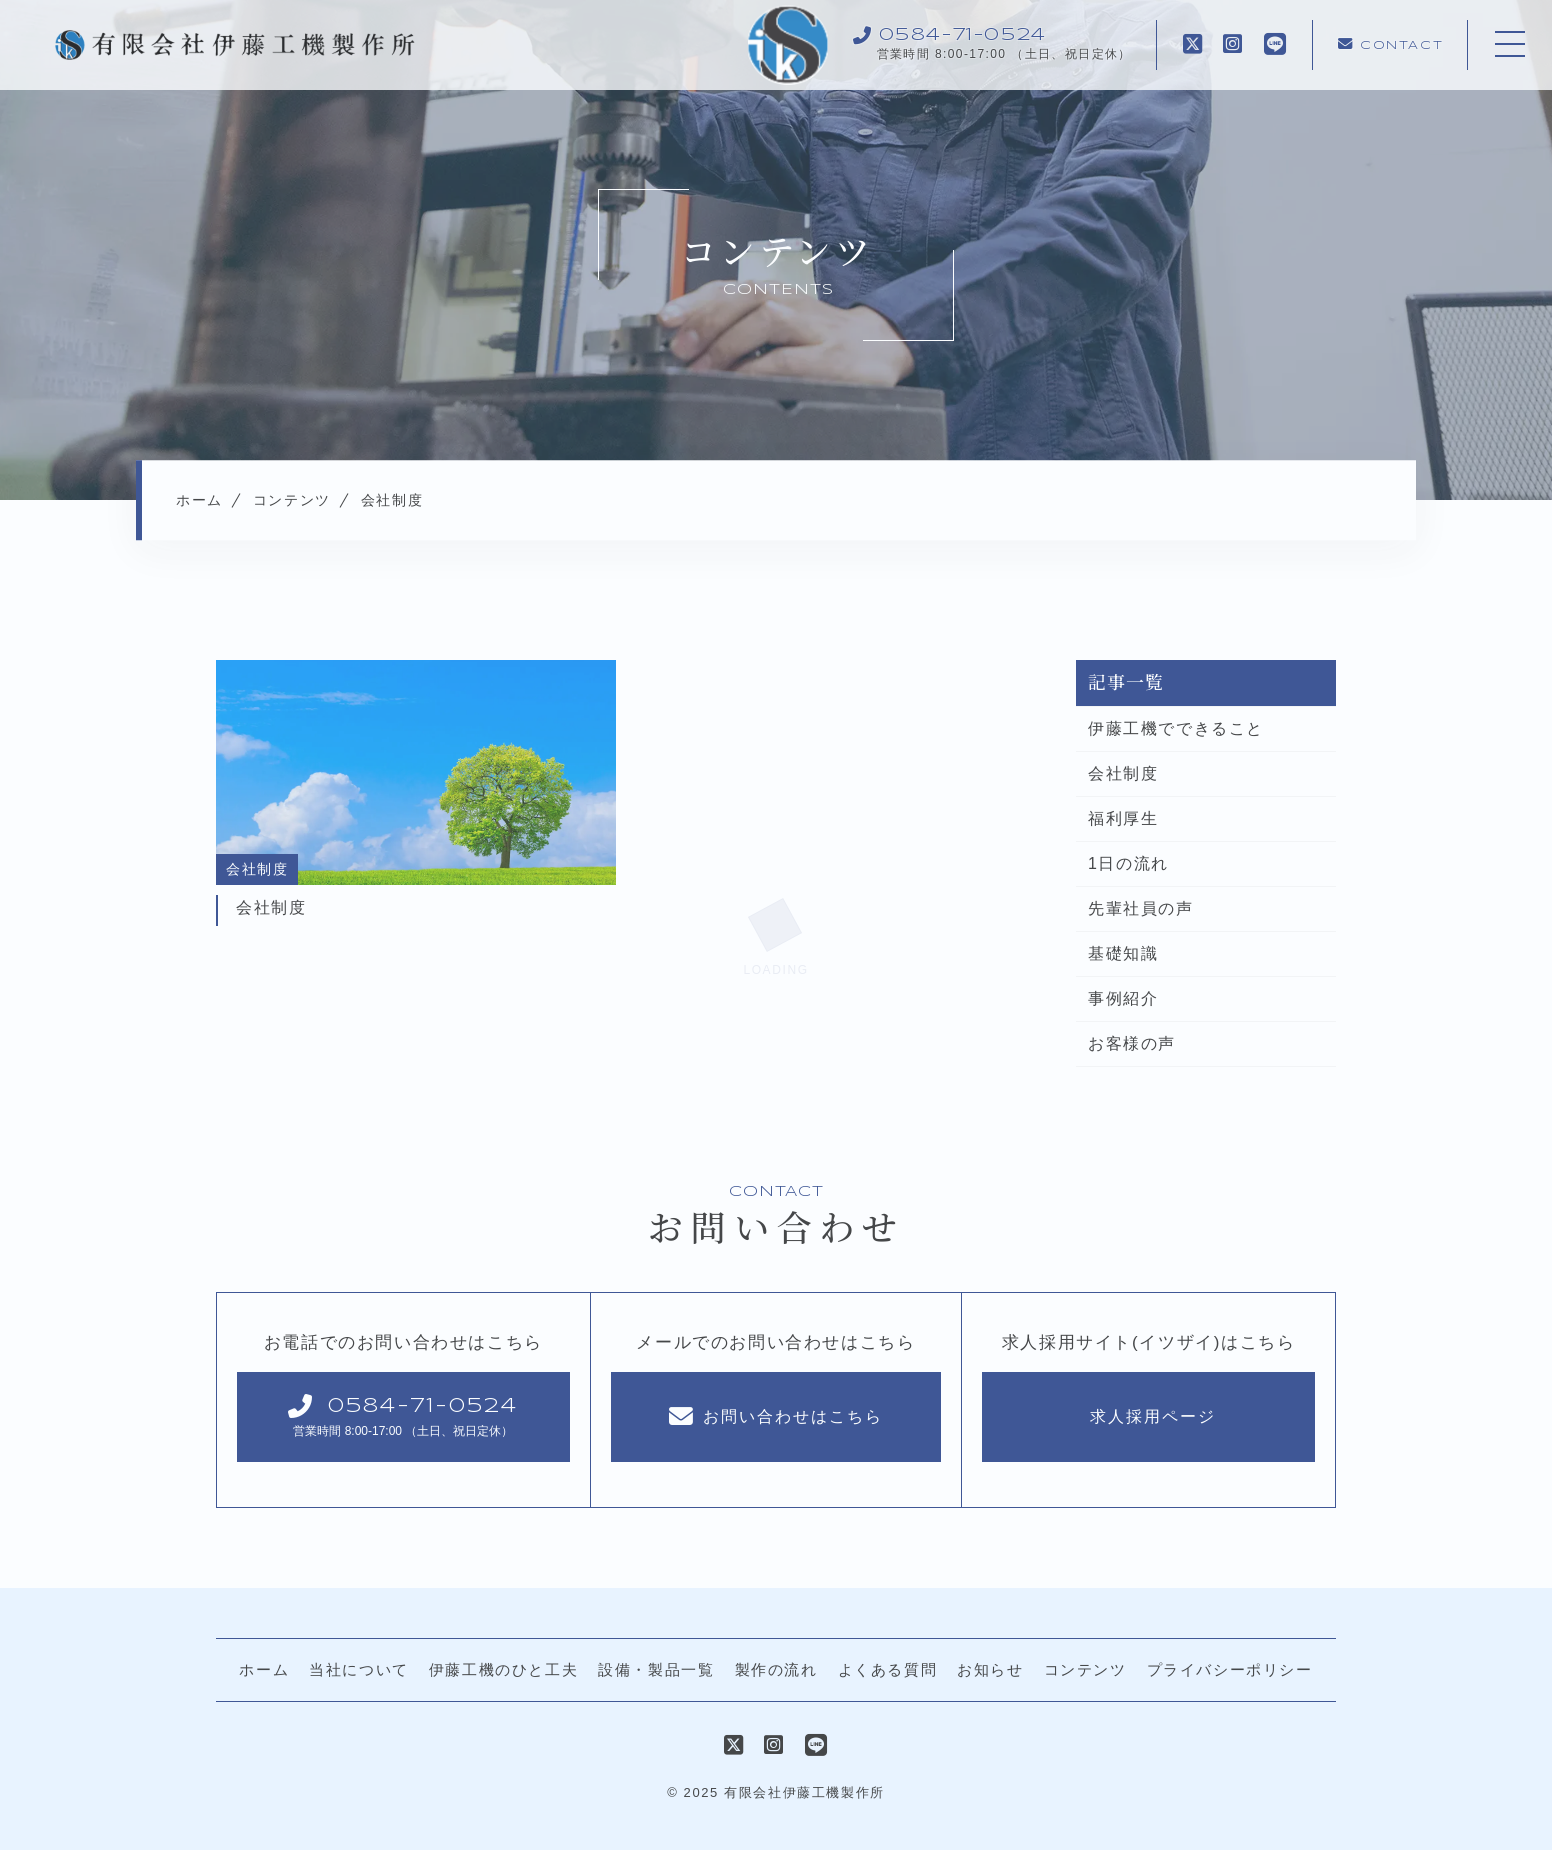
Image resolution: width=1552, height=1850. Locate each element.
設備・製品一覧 (656, 1669)
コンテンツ (1085, 1669)
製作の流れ (776, 1669)
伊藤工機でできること (1176, 728)
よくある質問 (888, 1669)
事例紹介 (1123, 998)
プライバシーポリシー (1230, 1669)
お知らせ (990, 1669)
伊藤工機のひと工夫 (503, 1669)
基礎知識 (1123, 953)
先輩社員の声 (1141, 908)
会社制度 (1123, 773)
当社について (359, 1669)
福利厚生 (1123, 818)
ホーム (264, 1669)
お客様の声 (1132, 1043)
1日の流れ (1128, 863)
